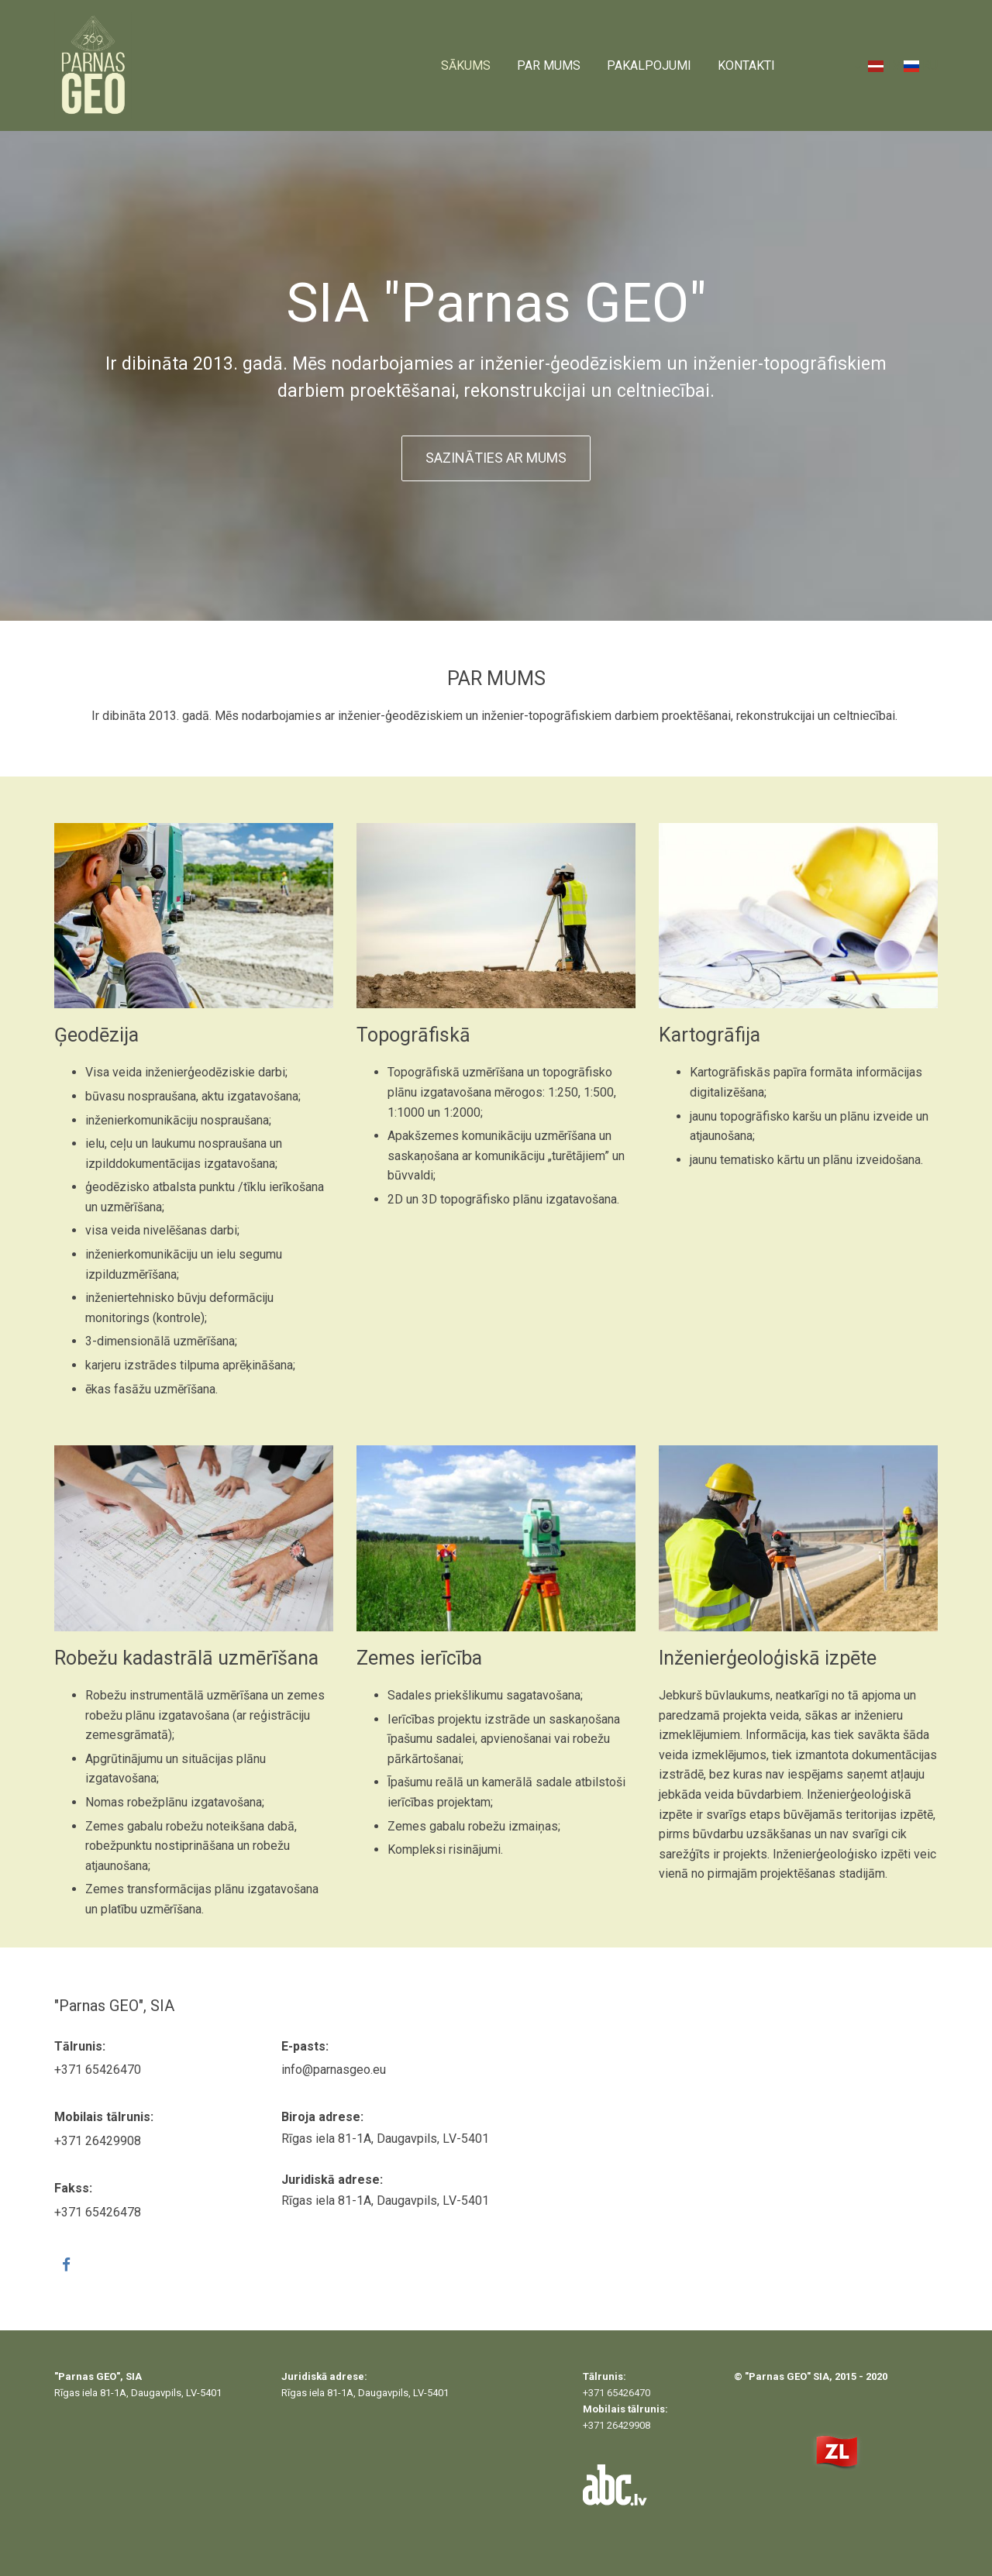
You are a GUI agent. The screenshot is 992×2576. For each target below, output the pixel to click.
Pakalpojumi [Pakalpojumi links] (649, 65)
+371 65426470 (97, 2069)
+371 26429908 (97, 2140)
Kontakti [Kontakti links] (746, 65)
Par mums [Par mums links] (548, 65)
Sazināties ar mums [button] (496, 457)
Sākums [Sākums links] (466, 65)
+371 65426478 (97, 2212)
